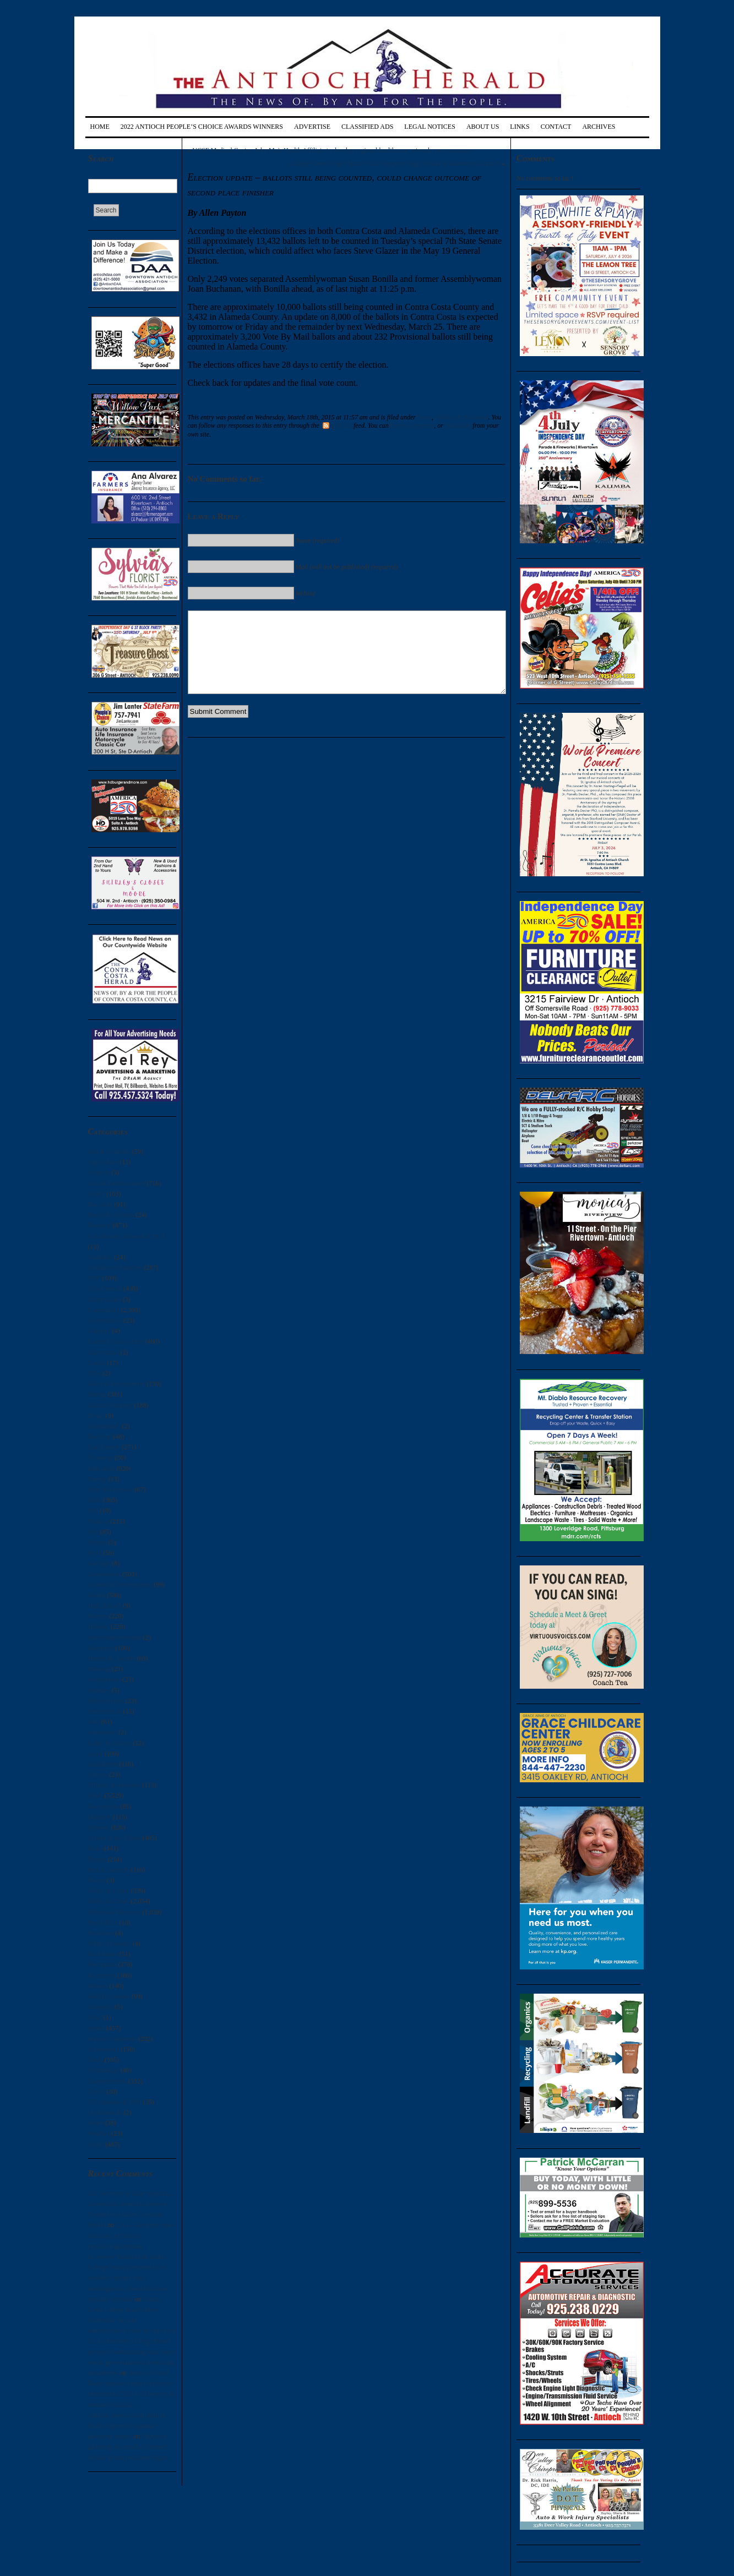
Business (100, 1225)
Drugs (96, 1416)
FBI (93, 1510)
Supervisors (103, 2049)
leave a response (412, 425)
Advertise (312, 126)
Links (519, 126)
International (105, 1711)
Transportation (107, 2081)
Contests (99, 1331)
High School (104, 1605)
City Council (105, 1288)
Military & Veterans (114, 1785)
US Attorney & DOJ (115, 2102)
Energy (97, 1479)
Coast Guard (104, 1299)
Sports (96, 2028)
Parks (95, 1848)
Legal (95, 1754)
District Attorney (110, 1405)
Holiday (99, 1626)
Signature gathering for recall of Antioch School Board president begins (128, 2446)
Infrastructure (106, 1701)
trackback (458, 425)
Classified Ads (367, 126)
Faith (95, 1500)
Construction (105, 1320)
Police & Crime (108, 1891)
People (97, 1859)
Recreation (102, 1964)
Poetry (96, 1880)
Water (96, 2123)
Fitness (97, 1542)
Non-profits (103, 1806)
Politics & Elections (114, 1912)
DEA (94, 1373)
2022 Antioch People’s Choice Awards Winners (202, 126)
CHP (94, 1278)
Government (104, 1574)
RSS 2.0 (337, 425)
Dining (97, 1394)
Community (103, 1310)
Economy (100, 1457)
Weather (99, 2133)
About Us (482, 126)
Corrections (103, 1352)
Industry (99, 1690)
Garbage (99, 1563)
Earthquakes (104, 1426)
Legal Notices (429, 126)
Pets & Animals (108, 1870)
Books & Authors (111, 1215)
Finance (98, 1521)
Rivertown (102, 1975)
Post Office (103, 1922)
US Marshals (105, 2112)
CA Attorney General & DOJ (126, 1236)
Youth (96, 2144)
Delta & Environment (116, 1384)
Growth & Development (120, 1585)
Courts (97, 1363)
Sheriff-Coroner (109, 1996)
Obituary (100, 1817)
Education (101, 1468)
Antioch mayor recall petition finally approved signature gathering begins (127, 2425)
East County (104, 1447)
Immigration (104, 1679)
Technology (103, 2070)
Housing (99, 1669)
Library (98, 1774)
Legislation (103, 1764)
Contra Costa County (116, 1341)
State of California (112, 2039)
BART (96, 1194)
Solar (95, 2017)
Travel (96, 2091)
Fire (93, 1532)
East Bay (100, 1436)
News (95, 1795)
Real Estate (103, 1954)
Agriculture (103, 1162)
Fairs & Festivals (110, 1489)
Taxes (96, 2060)
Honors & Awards (111, 1658)
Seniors (98, 1986)
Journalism (102, 1732)
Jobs (94, 1722)
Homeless (101, 1648)
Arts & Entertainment (116, 1183)
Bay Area (100, 1204)
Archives (598, 126)
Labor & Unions (110, 1743)
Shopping (100, 2007)
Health (97, 1595)
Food (95, 1553)
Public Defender (109, 1943)
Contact (556, 126)
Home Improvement (115, 1637)
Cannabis (100, 1257)
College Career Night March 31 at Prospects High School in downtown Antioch (394, 163)
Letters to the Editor (114, 1838)
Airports (99, 1172)
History (98, 1616)
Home (100, 126)
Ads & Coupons (109, 1151)
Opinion (99, 1827)
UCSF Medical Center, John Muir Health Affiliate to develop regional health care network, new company (332, 150)
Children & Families (115, 1267)
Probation (101, 1933)
